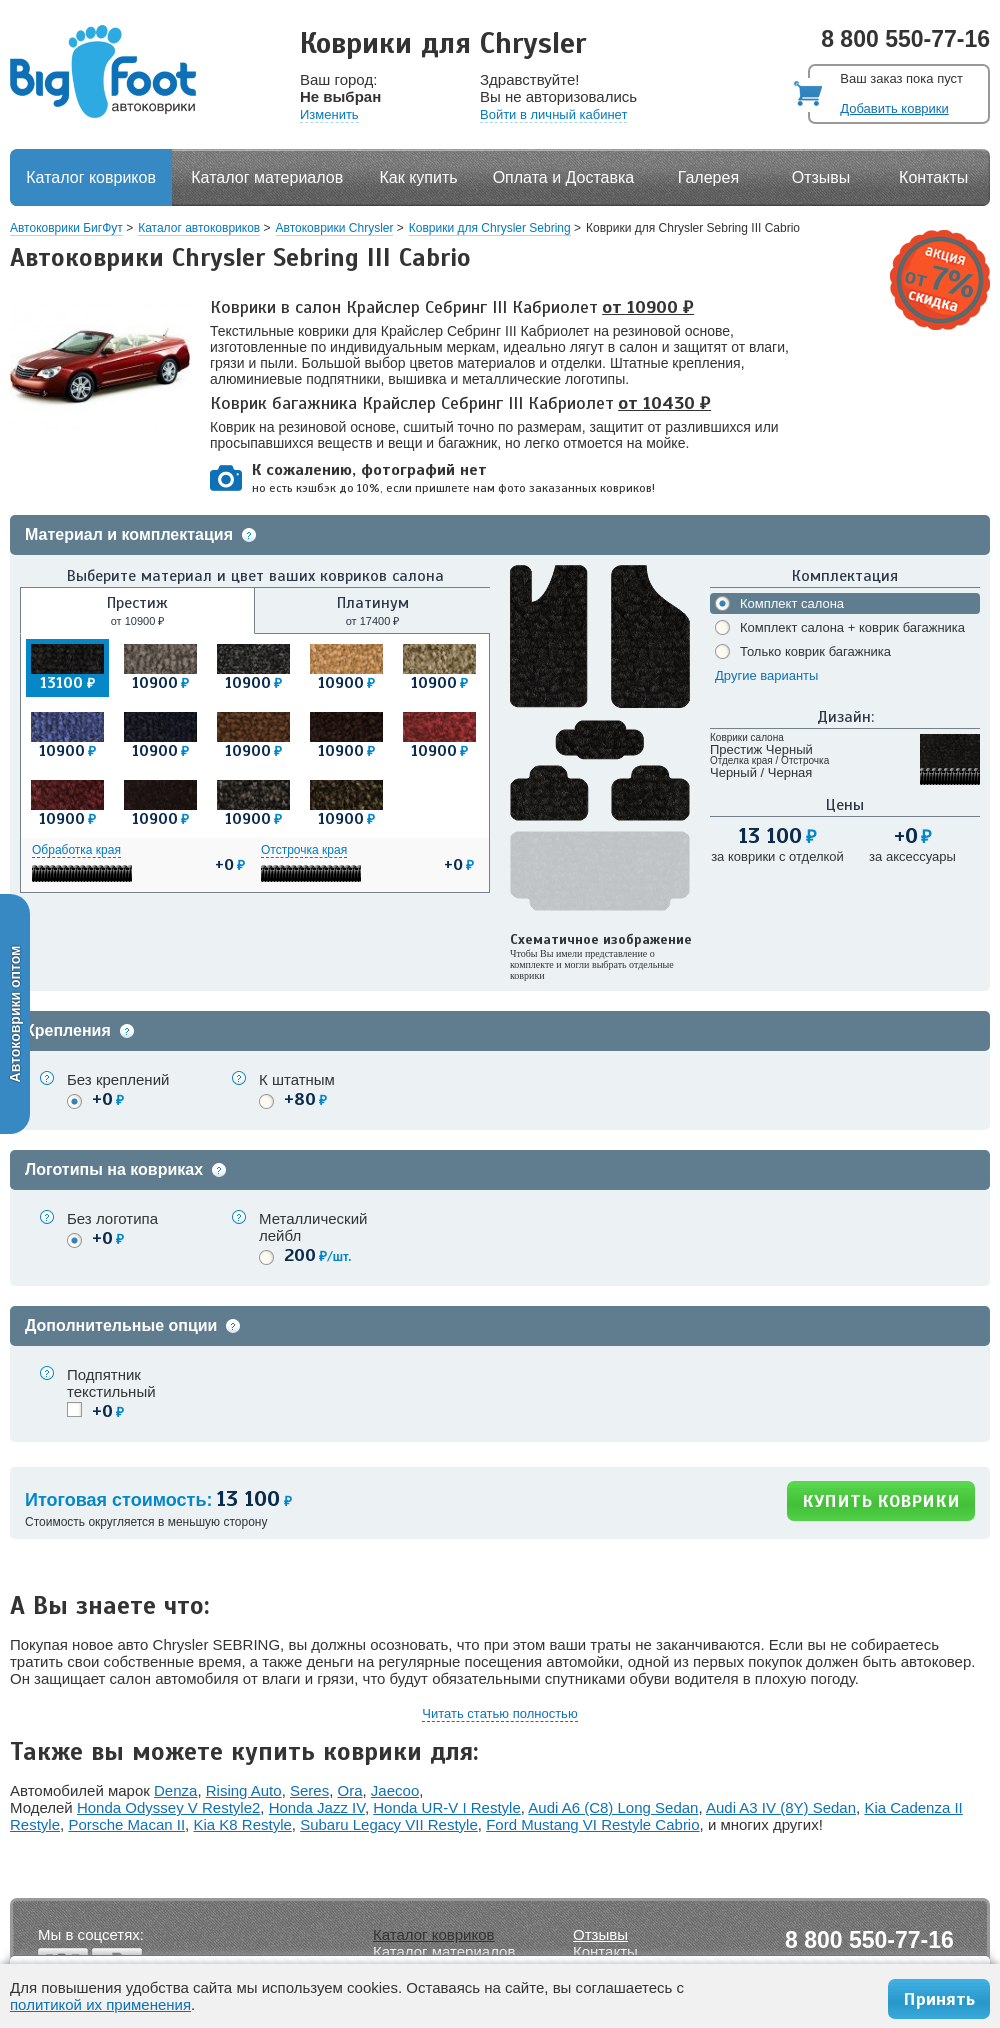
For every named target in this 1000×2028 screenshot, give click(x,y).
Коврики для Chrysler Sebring (490, 228)
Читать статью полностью (499, 1713)
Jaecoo (395, 1790)
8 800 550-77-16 (905, 39)
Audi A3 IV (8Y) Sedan (781, 1807)
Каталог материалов (267, 177)
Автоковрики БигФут (66, 228)
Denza (175, 1790)
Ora (350, 1790)
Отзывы (821, 177)
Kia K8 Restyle (242, 1824)
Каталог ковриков (91, 177)
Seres (309, 1790)
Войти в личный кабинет (553, 114)
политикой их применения (100, 2004)
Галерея (708, 177)
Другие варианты (766, 675)
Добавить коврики (894, 108)
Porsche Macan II (126, 1824)
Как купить (419, 177)
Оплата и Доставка (564, 177)
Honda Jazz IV (317, 1807)
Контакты (933, 177)
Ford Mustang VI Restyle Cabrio (592, 1824)
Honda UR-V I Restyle (447, 1807)
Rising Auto (244, 1790)
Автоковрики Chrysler (335, 228)
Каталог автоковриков (199, 228)
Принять (939, 1999)
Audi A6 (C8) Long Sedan (613, 1807)
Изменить (329, 114)
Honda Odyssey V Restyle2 (168, 1807)
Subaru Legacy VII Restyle (389, 1824)
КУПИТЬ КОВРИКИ (881, 1501)
